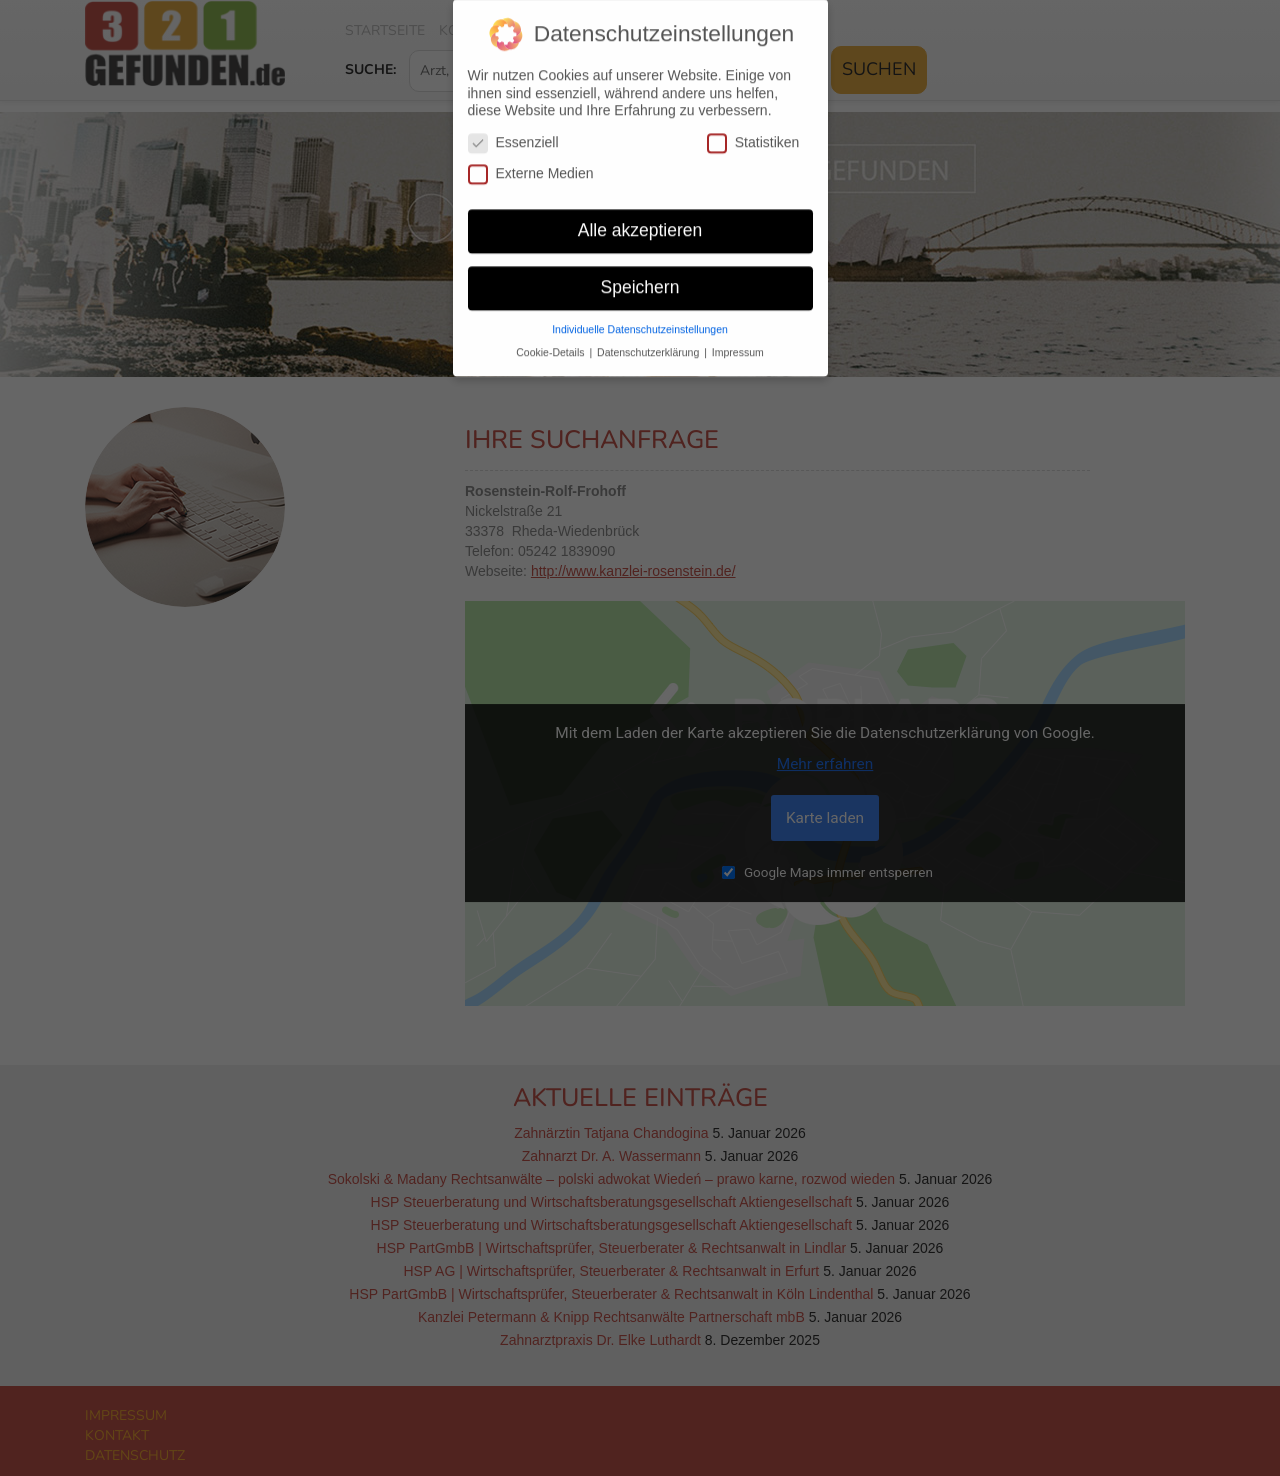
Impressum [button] (738, 340)
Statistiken (753, 130)
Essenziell (513, 130)
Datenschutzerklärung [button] (649, 340)
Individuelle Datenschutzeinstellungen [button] (640, 317)
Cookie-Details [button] (551, 340)
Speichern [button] (640, 275)
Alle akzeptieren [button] (640, 218)
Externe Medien (531, 161)
